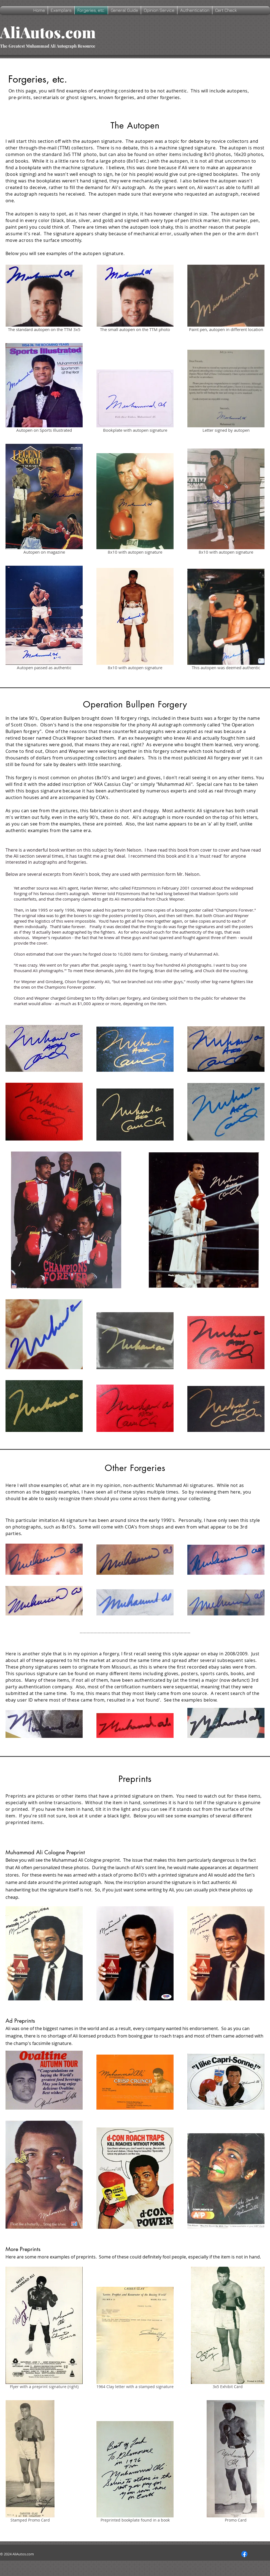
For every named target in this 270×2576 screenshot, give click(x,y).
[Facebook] (244, 2554)
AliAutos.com (48, 32)
